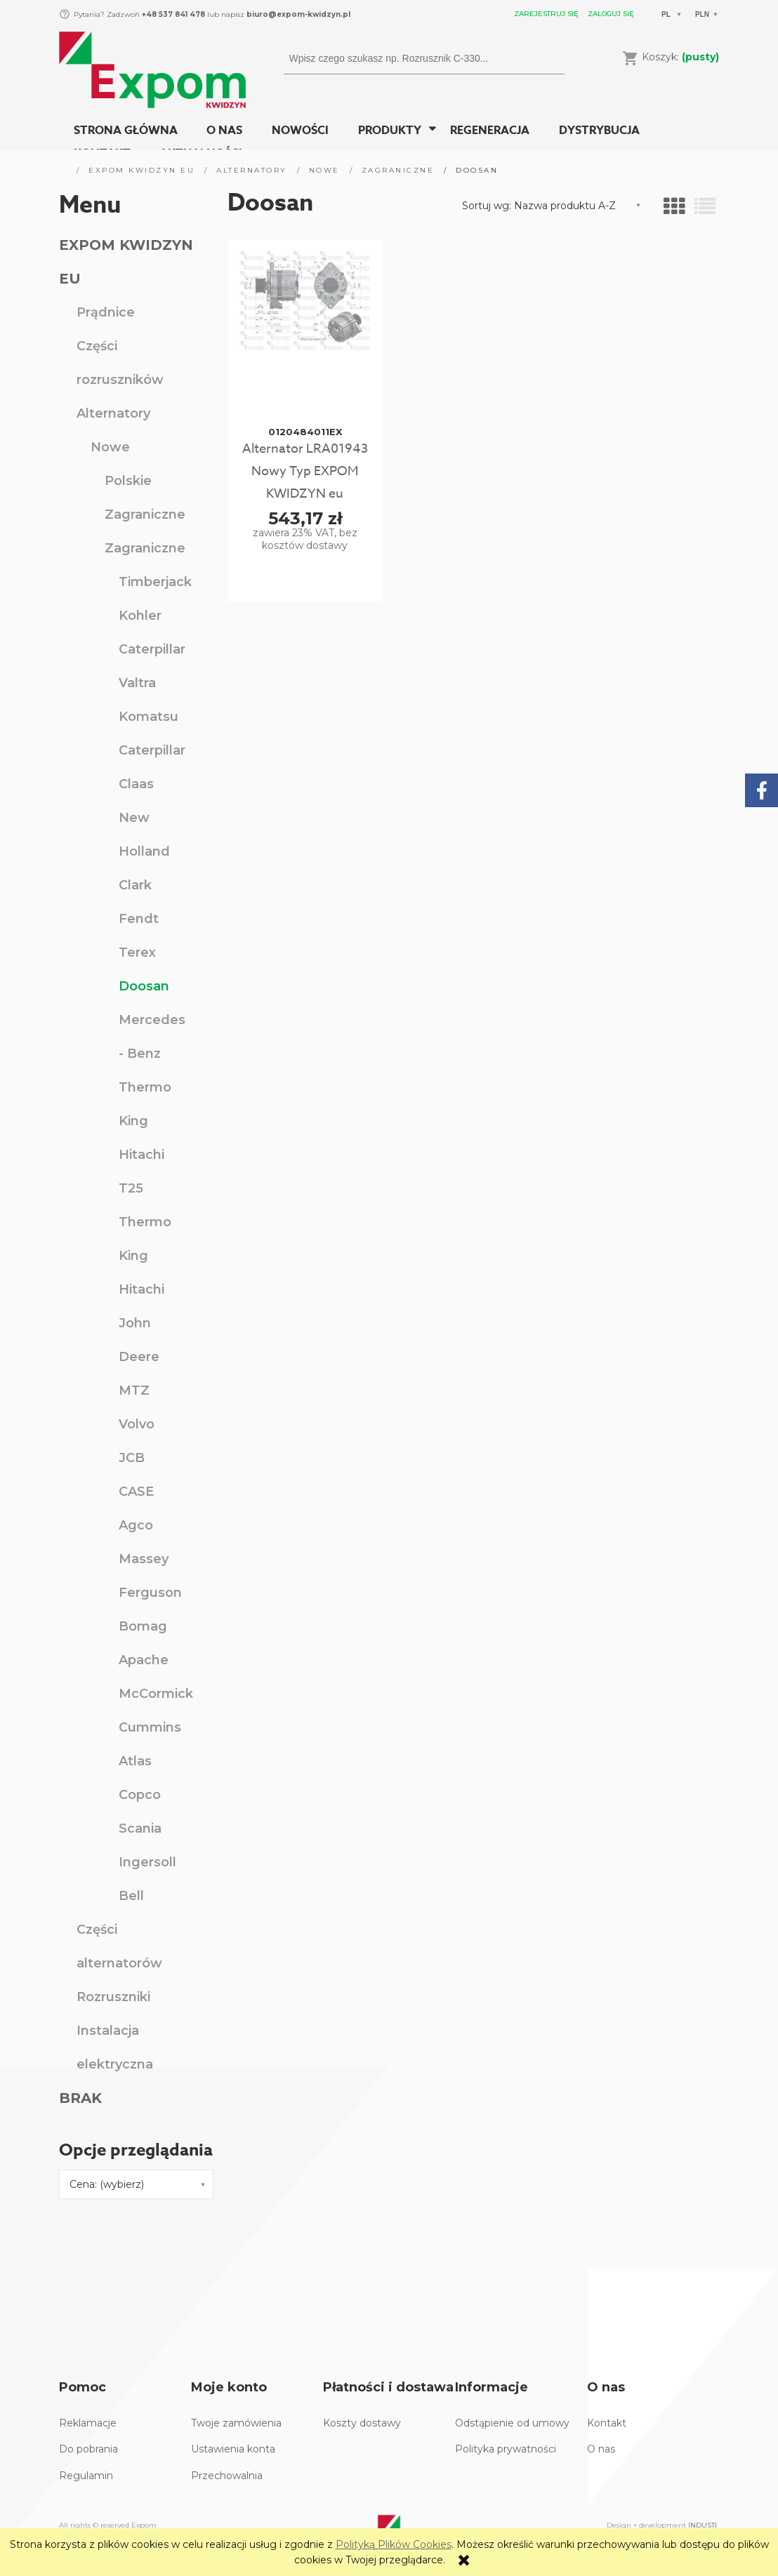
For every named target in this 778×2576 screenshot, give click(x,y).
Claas (136, 784)
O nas (601, 2449)
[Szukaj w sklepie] (411, 58)
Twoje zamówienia (236, 2423)
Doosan (144, 986)
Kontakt (606, 2423)
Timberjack (155, 582)
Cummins (150, 1727)
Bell (131, 1896)
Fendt (139, 919)
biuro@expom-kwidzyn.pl (298, 14)
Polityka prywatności (505, 2449)
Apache (144, 1660)
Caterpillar (152, 649)
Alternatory (113, 413)
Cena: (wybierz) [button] (107, 2184)
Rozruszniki (113, 1997)
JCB (132, 1458)
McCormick (156, 1693)
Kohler (140, 615)
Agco (136, 1525)
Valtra (137, 683)
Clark (135, 885)
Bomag (143, 1626)
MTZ (134, 1390)
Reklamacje (88, 2423)
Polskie (128, 481)
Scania (140, 1828)
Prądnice (106, 312)
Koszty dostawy (362, 2423)
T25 (131, 1188)
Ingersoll (147, 1862)
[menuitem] (125, 130)
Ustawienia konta (233, 2449)
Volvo (136, 1424)
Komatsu (148, 716)
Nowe (110, 447)
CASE (136, 1491)
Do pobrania (88, 2449)
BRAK (80, 2098)
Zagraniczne (145, 514)
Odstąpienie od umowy (512, 2423)
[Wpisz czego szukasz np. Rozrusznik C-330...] (548, 58)
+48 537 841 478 (172, 14)
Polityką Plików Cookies (393, 2544)
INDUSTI (702, 2525)
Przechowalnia (227, 2475)
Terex (137, 952)
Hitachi (141, 1154)
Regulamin (86, 2475)
